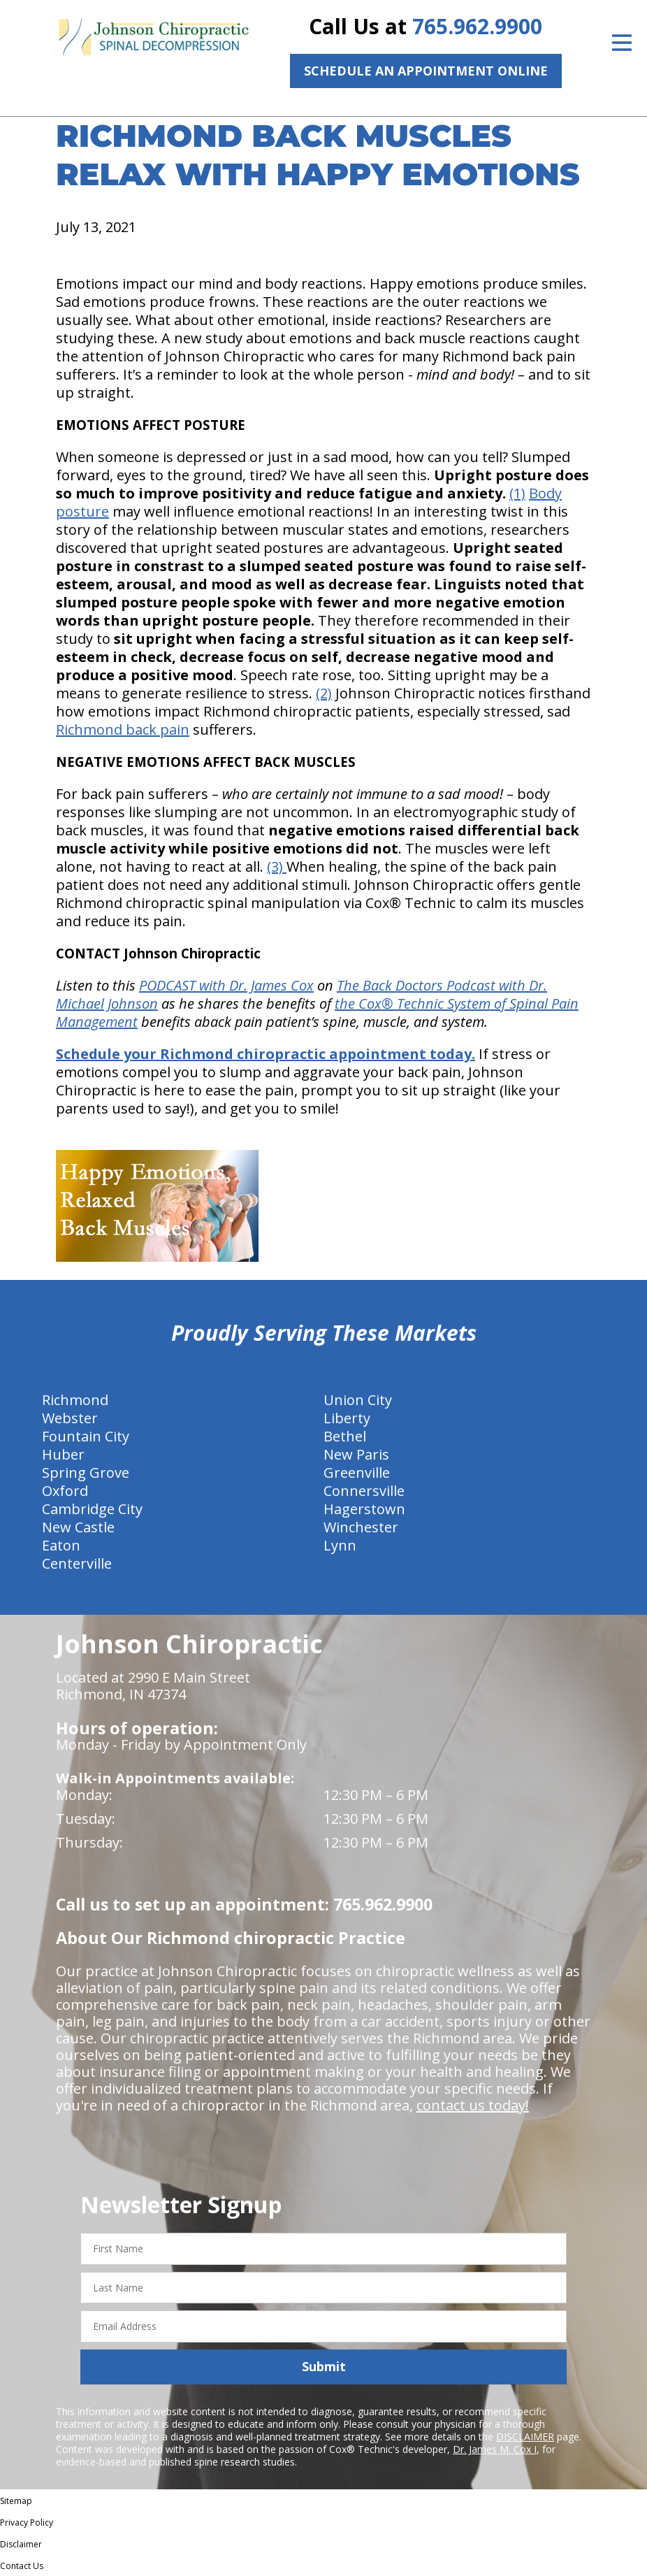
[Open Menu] (622, 42)
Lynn (340, 1545)
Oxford (65, 1490)
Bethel (345, 1436)
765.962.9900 (477, 26)
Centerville (77, 1563)
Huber (63, 1454)
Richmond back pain (122, 729)
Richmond (75, 1399)
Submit (324, 2366)
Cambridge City (92, 1508)
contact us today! (472, 2105)
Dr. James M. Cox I (495, 2449)
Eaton (61, 1545)
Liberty (347, 1418)
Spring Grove (85, 1472)
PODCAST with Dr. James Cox (226, 985)
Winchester (361, 1527)
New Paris (356, 1454)
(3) (276, 866)
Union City (358, 1399)
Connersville (364, 1490)
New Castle (78, 1527)
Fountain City (85, 1436)
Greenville (357, 1472)
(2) (324, 693)
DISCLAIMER (525, 2436)
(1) (517, 493)
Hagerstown (364, 1508)
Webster (70, 1418)
